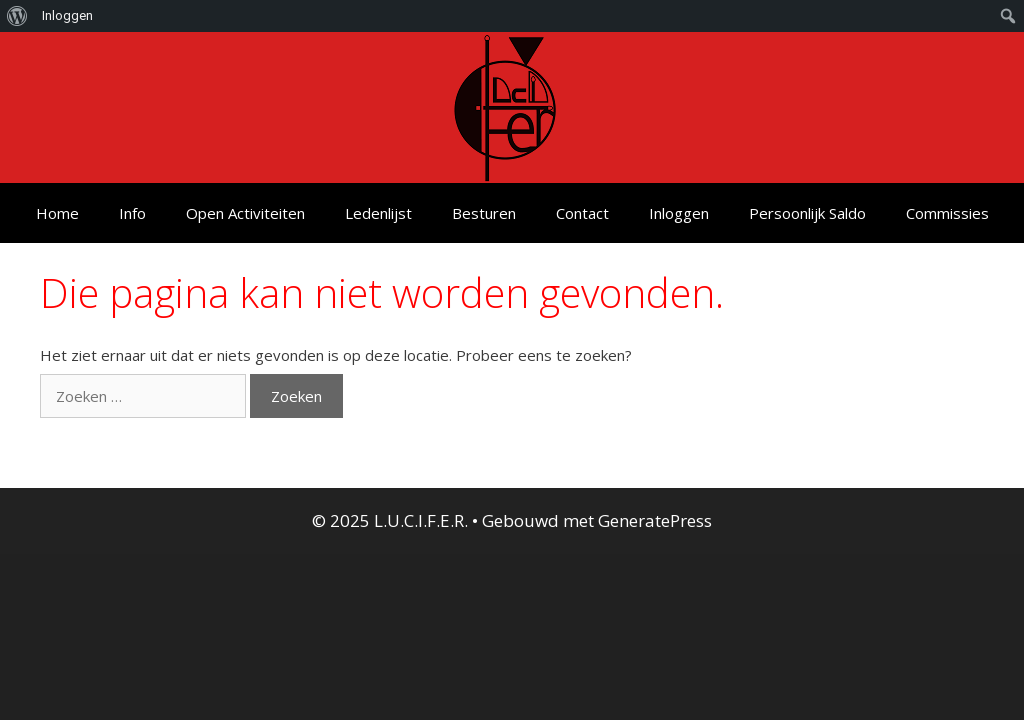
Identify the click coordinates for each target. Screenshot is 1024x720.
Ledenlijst (378, 213)
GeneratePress (655, 520)
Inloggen (679, 213)
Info (132, 213)
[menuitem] (17, 16)
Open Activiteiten (245, 213)
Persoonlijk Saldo (807, 213)
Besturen (484, 213)
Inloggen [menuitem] (67, 15)
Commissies (947, 213)
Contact (582, 213)
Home (57, 213)
